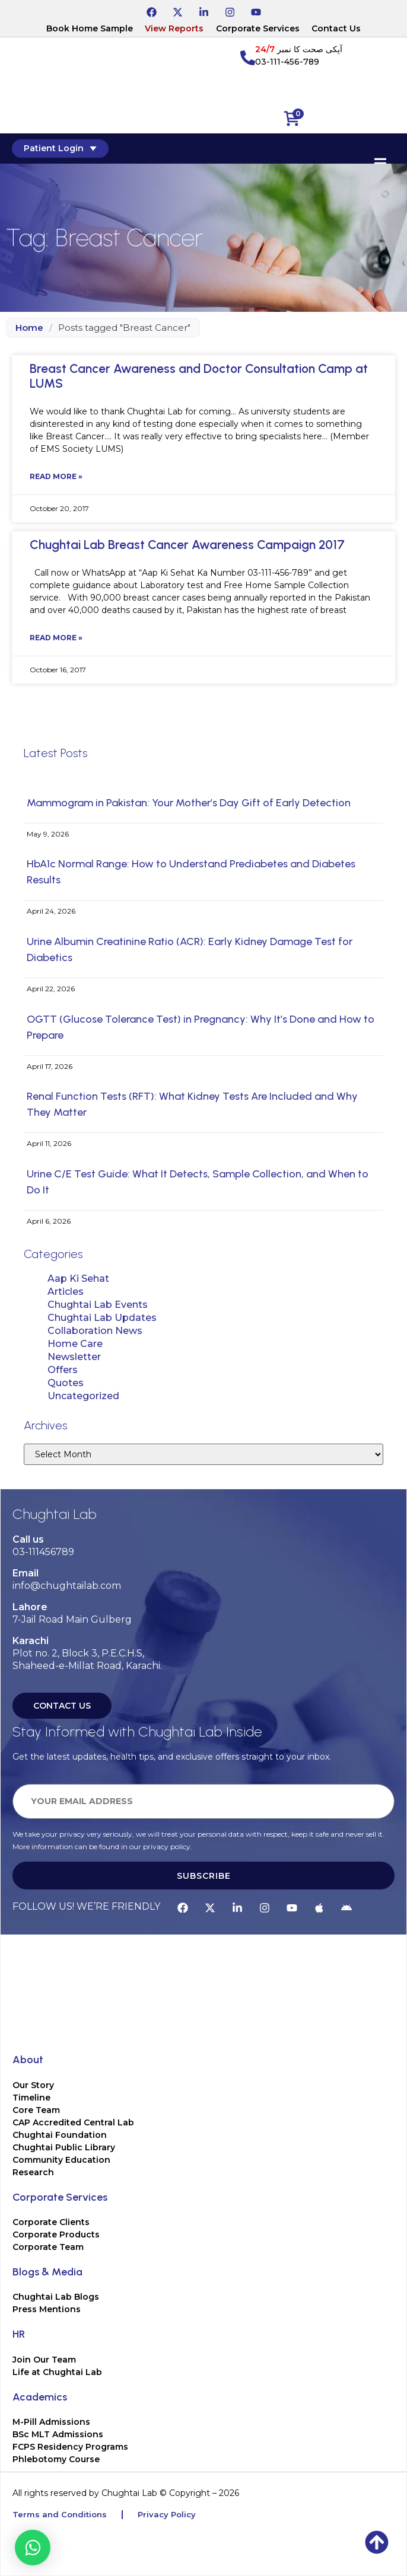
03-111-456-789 (287, 61)
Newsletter (74, 1356)
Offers (62, 1369)
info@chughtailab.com (66, 1585)
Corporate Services (258, 28)
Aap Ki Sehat (78, 1278)
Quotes (65, 1382)
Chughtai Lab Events (97, 1304)
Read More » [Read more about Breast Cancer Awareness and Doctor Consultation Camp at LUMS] (56, 476)
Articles (65, 1291)
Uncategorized (83, 1396)
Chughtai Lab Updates (102, 1317)
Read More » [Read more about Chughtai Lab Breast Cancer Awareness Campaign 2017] (56, 637)
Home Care (75, 1343)
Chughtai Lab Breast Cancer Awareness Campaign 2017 (187, 544)
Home (29, 327)
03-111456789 (43, 1551)
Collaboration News (94, 1330)
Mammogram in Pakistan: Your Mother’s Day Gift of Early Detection (189, 802)
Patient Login (60, 148)
